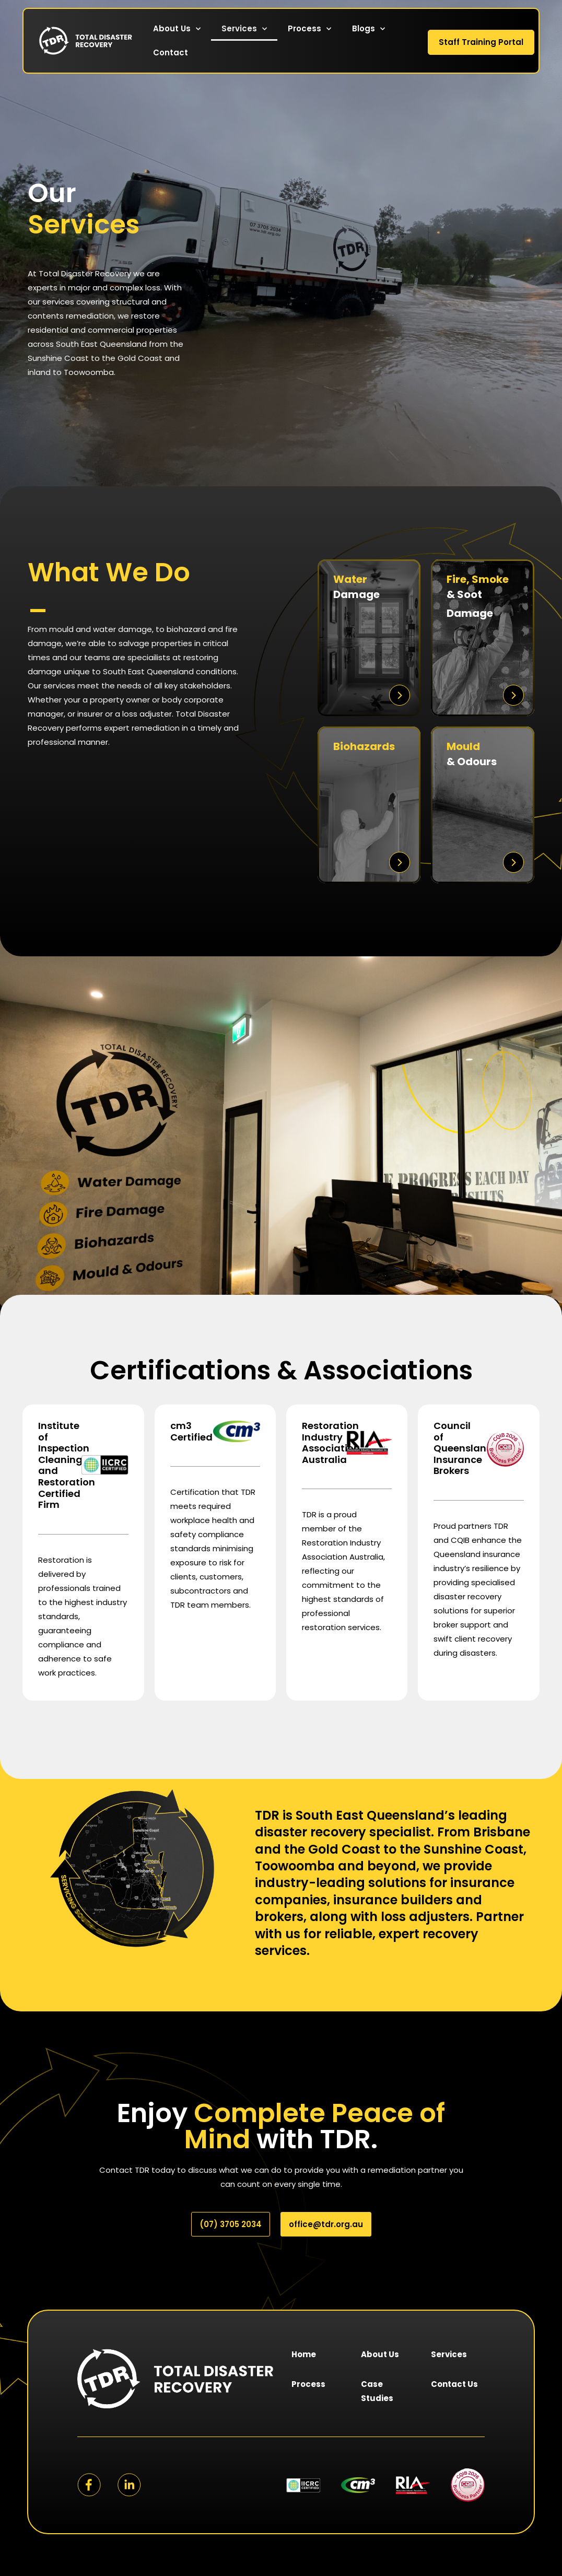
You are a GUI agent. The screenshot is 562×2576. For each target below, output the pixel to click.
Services (244, 29)
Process (309, 29)
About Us (177, 29)
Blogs (368, 29)
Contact (170, 52)
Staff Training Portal (481, 42)
